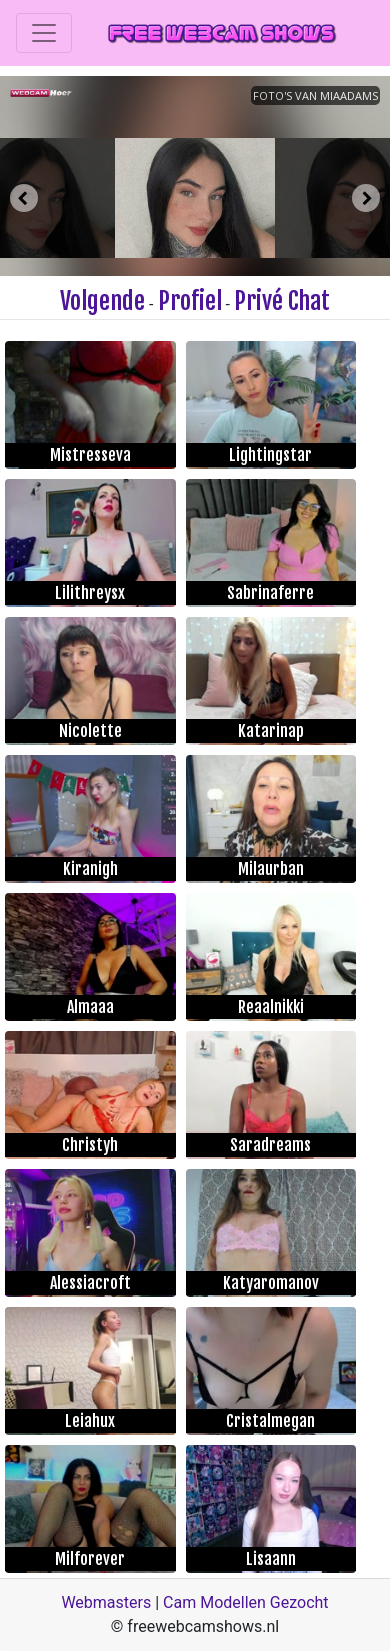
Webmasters (106, 1602)
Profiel (190, 301)
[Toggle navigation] (44, 33)
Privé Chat (282, 301)
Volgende (102, 301)
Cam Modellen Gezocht (246, 1602)
